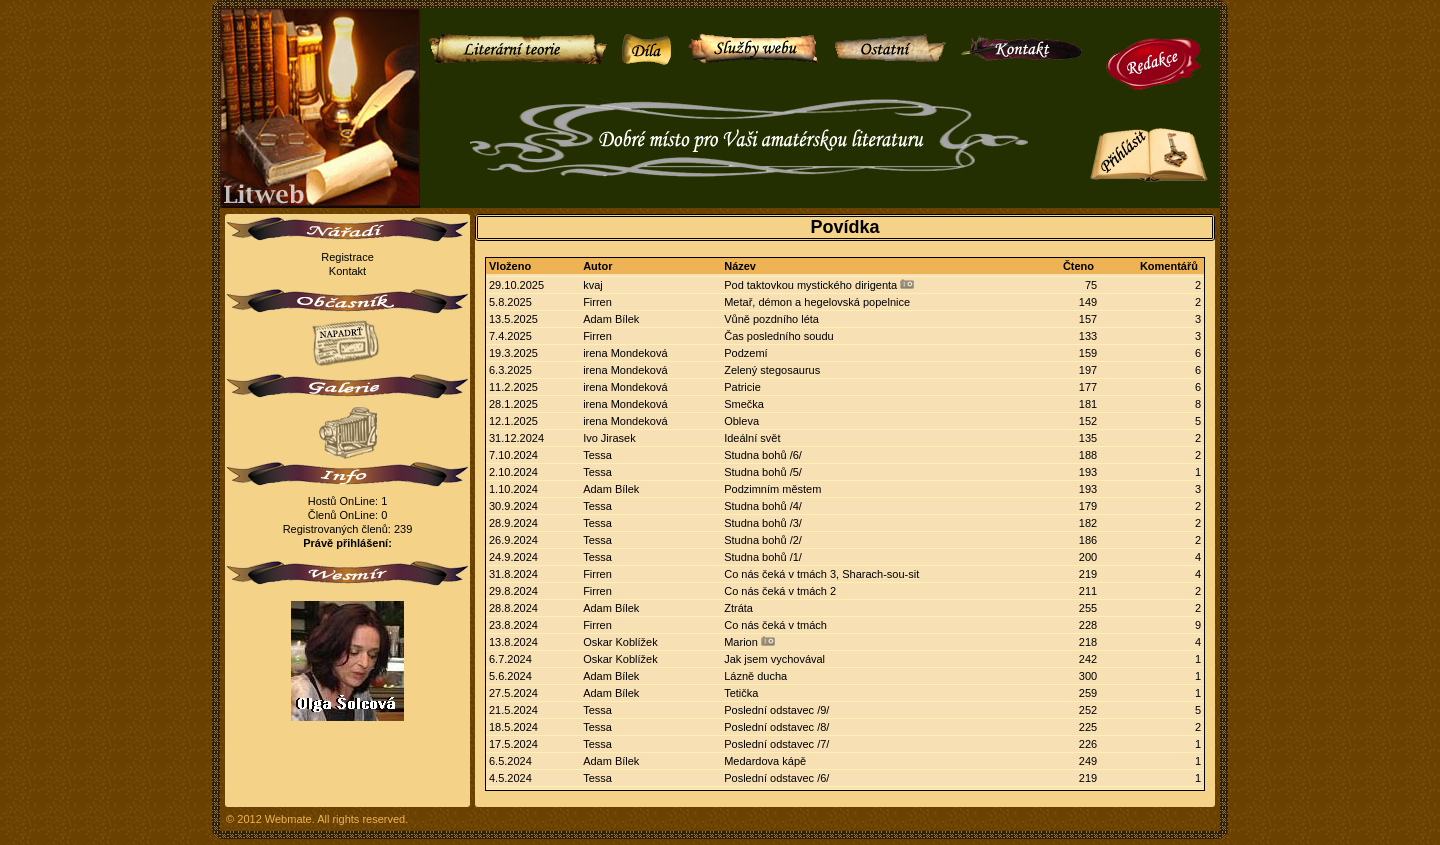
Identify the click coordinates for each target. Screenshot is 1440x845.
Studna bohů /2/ (763, 540)
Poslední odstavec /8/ (776, 727)
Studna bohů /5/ (763, 472)
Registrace (347, 257)
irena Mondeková (625, 353)
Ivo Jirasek (609, 438)
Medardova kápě (765, 761)
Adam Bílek (611, 319)
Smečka (744, 404)
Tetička (741, 693)
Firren (597, 302)
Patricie (742, 387)
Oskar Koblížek (620, 642)
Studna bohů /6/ (763, 455)
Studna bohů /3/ (763, 523)
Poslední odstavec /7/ (776, 744)
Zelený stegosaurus (772, 370)
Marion (741, 642)
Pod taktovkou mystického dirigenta (810, 285)
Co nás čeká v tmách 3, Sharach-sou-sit (821, 574)
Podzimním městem (772, 489)
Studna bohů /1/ (763, 557)
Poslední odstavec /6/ (776, 778)
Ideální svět (752, 438)
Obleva (741, 421)
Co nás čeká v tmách (775, 625)
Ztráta (738, 608)
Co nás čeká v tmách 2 (780, 591)
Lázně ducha (755, 676)
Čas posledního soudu (778, 336)
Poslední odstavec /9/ (776, 710)
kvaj (593, 285)
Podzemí (745, 353)
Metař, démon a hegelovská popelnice (817, 302)
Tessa (597, 455)
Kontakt (347, 271)
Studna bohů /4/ (763, 506)
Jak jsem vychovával (774, 659)
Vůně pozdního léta (771, 319)
